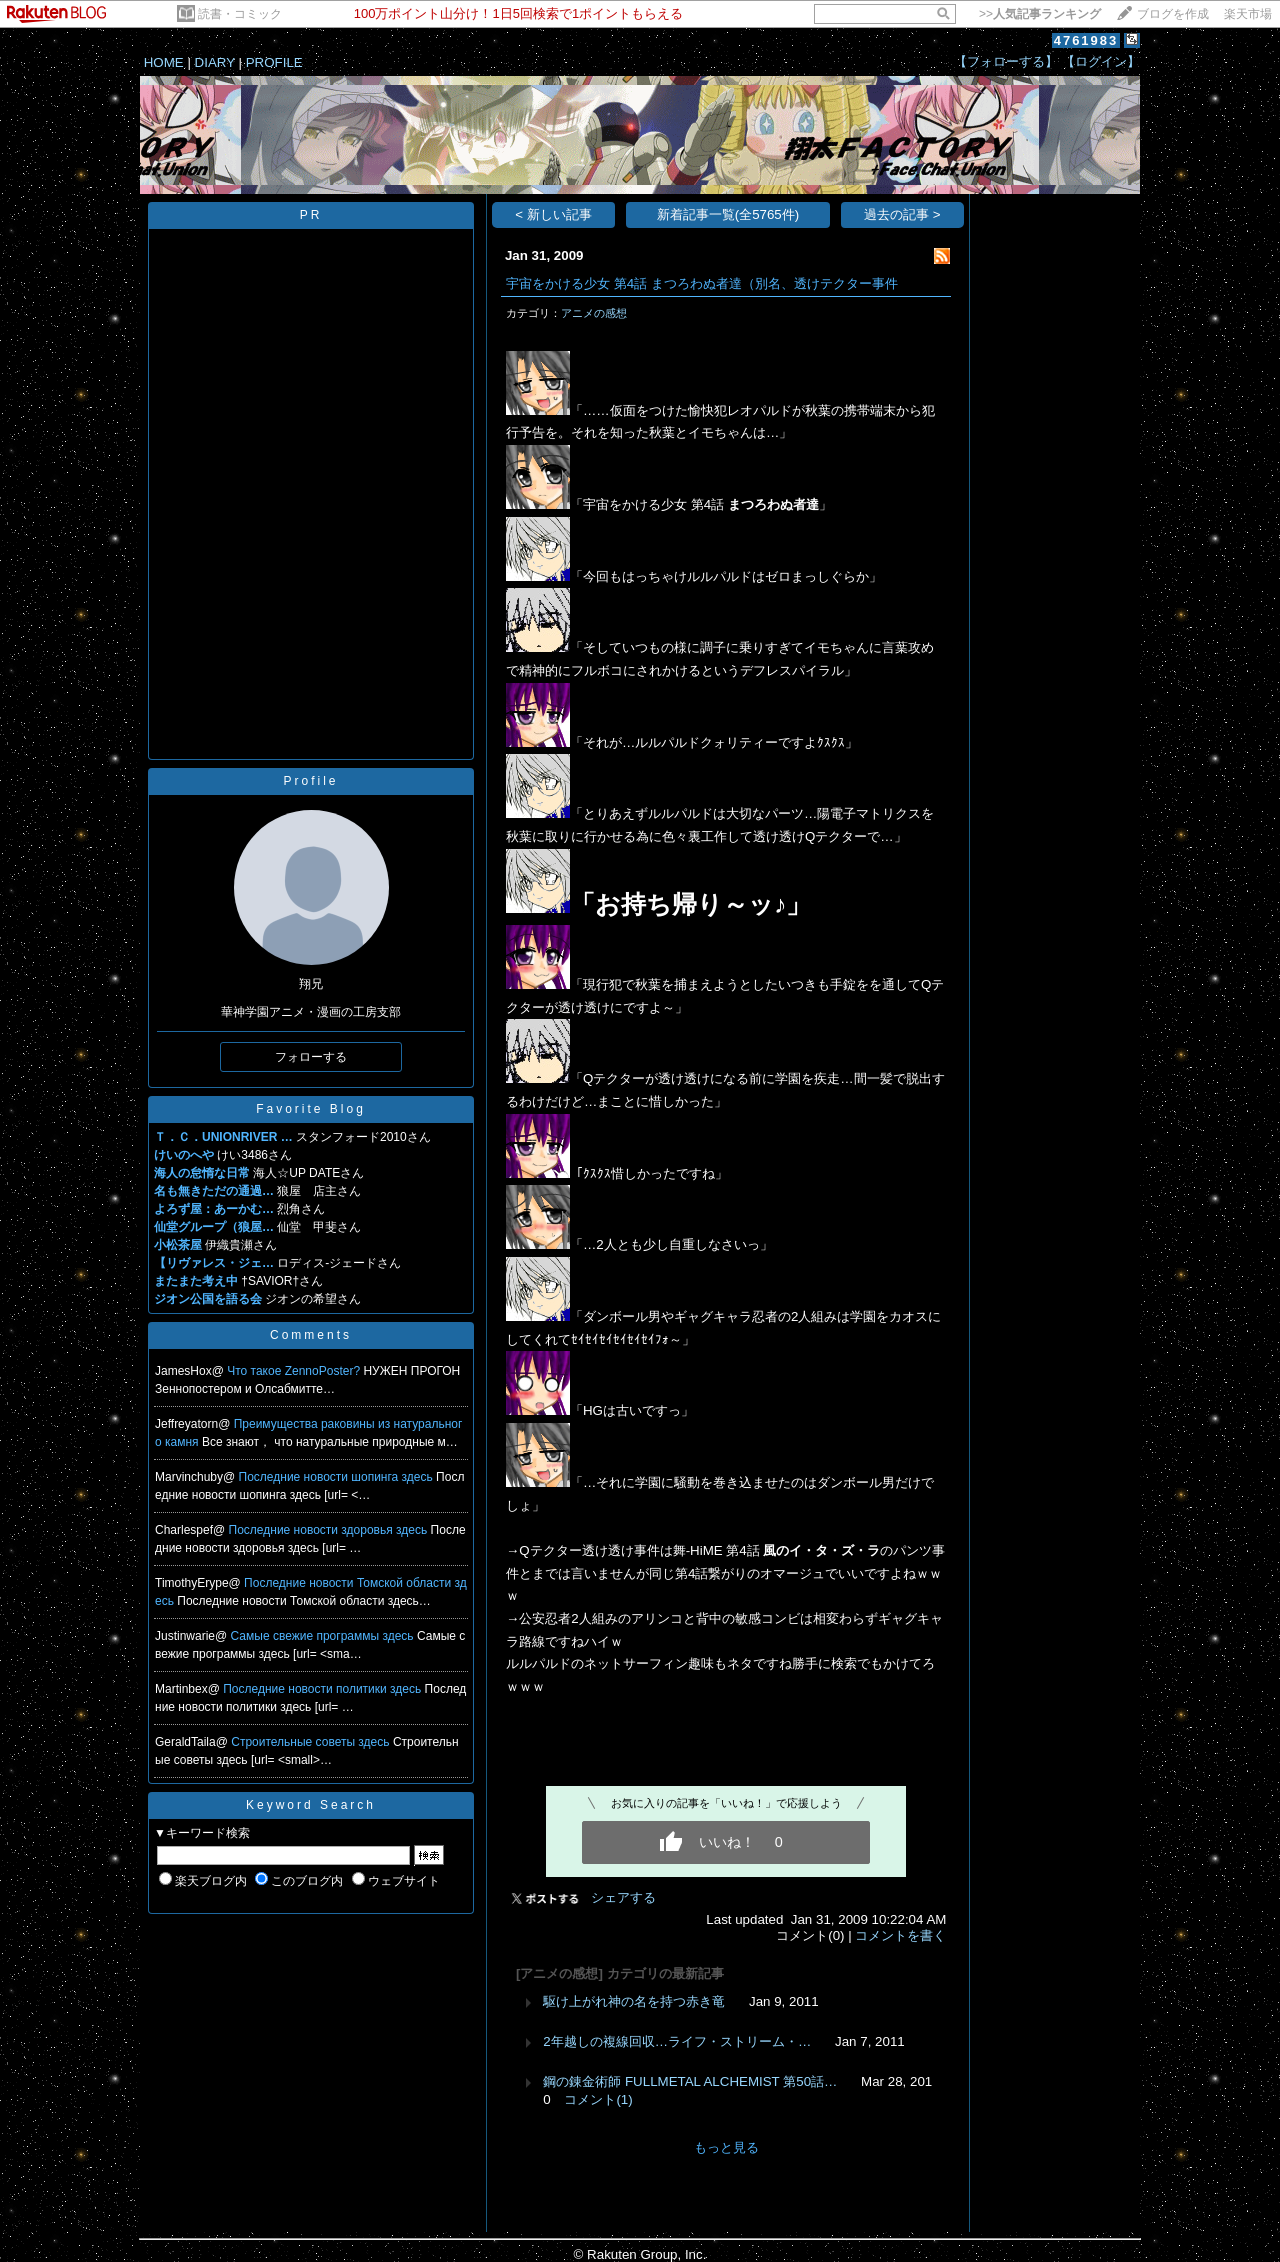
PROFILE (274, 62)
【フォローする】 (1006, 61)
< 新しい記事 (553, 214)
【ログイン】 (1101, 61)
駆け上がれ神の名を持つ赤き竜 (634, 2001)
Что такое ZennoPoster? (295, 1371)
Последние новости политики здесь (323, 1689)
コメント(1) (598, 2099)
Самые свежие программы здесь (324, 1636)
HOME (164, 62)
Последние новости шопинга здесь (338, 1477)
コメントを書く (900, 1935)
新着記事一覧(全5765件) (728, 214)
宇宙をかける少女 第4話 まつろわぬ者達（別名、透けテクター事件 (702, 283)
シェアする (623, 1897)
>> (1040, 14)
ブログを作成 (1173, 14)
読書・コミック (240, 14)
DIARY (215, 62)
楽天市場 (1248, 14)
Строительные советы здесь (312, 1742)
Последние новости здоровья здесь (330, 1530)
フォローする (311, 1057)
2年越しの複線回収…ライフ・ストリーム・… (677, 2041)
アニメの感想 (594, 313)
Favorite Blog (311, 1109)
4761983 (1086, 40)
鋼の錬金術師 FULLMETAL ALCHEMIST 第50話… (690, 2081)
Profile (310, 781)
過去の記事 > (902, 214)
